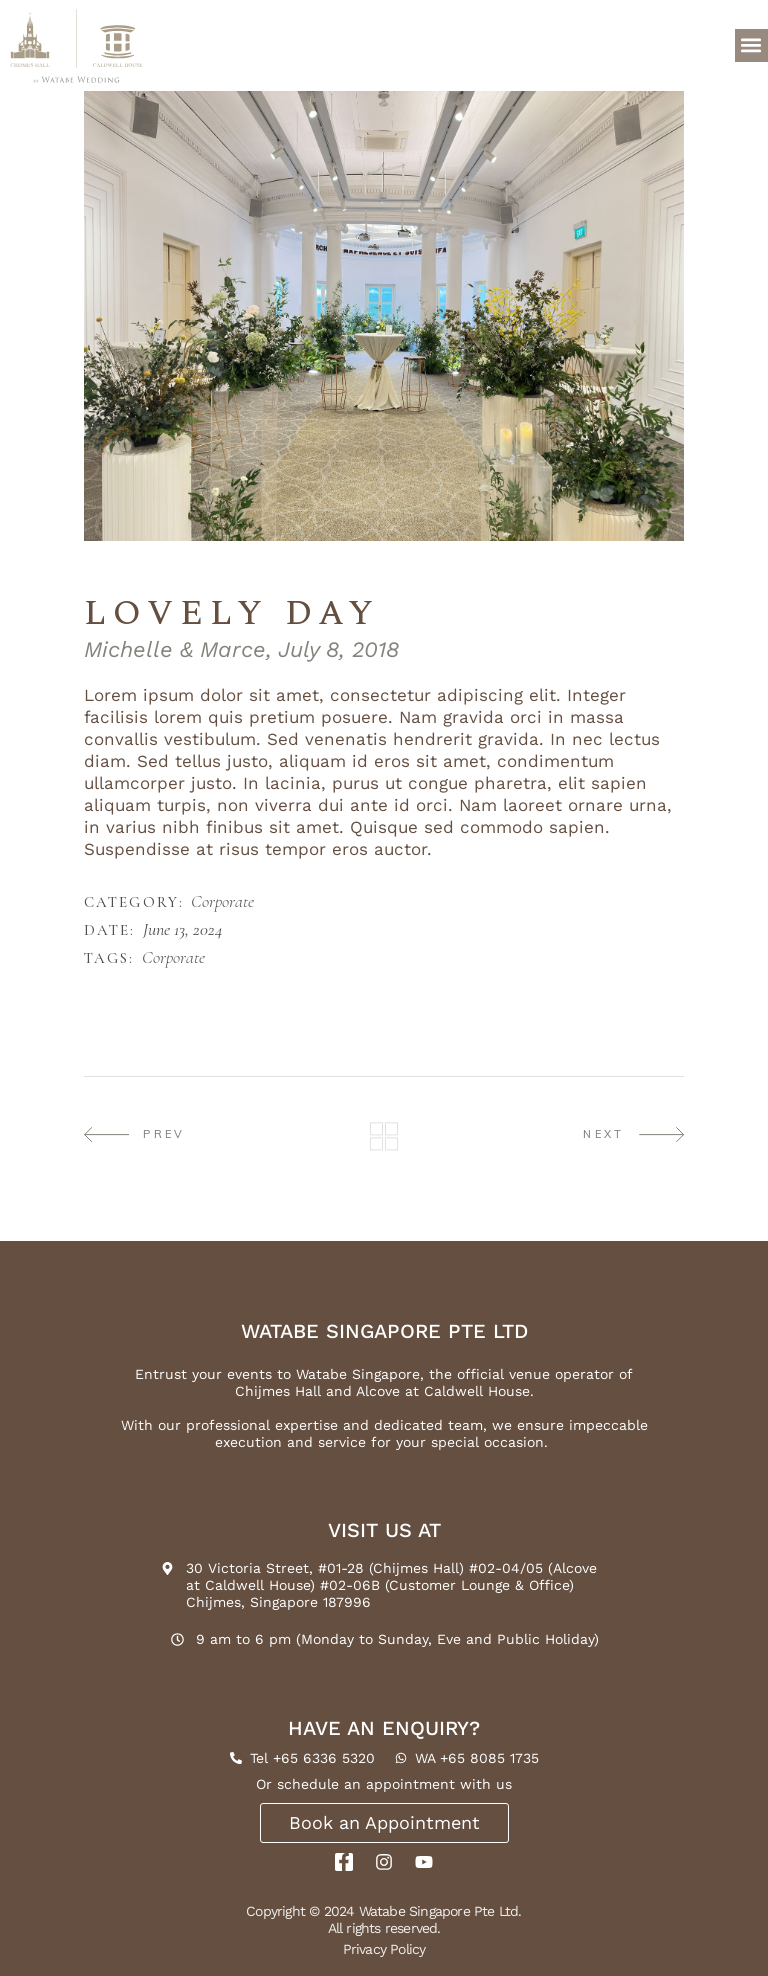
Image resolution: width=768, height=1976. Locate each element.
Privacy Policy (384, 1949)
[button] (751, 45)
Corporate (222, 902)
